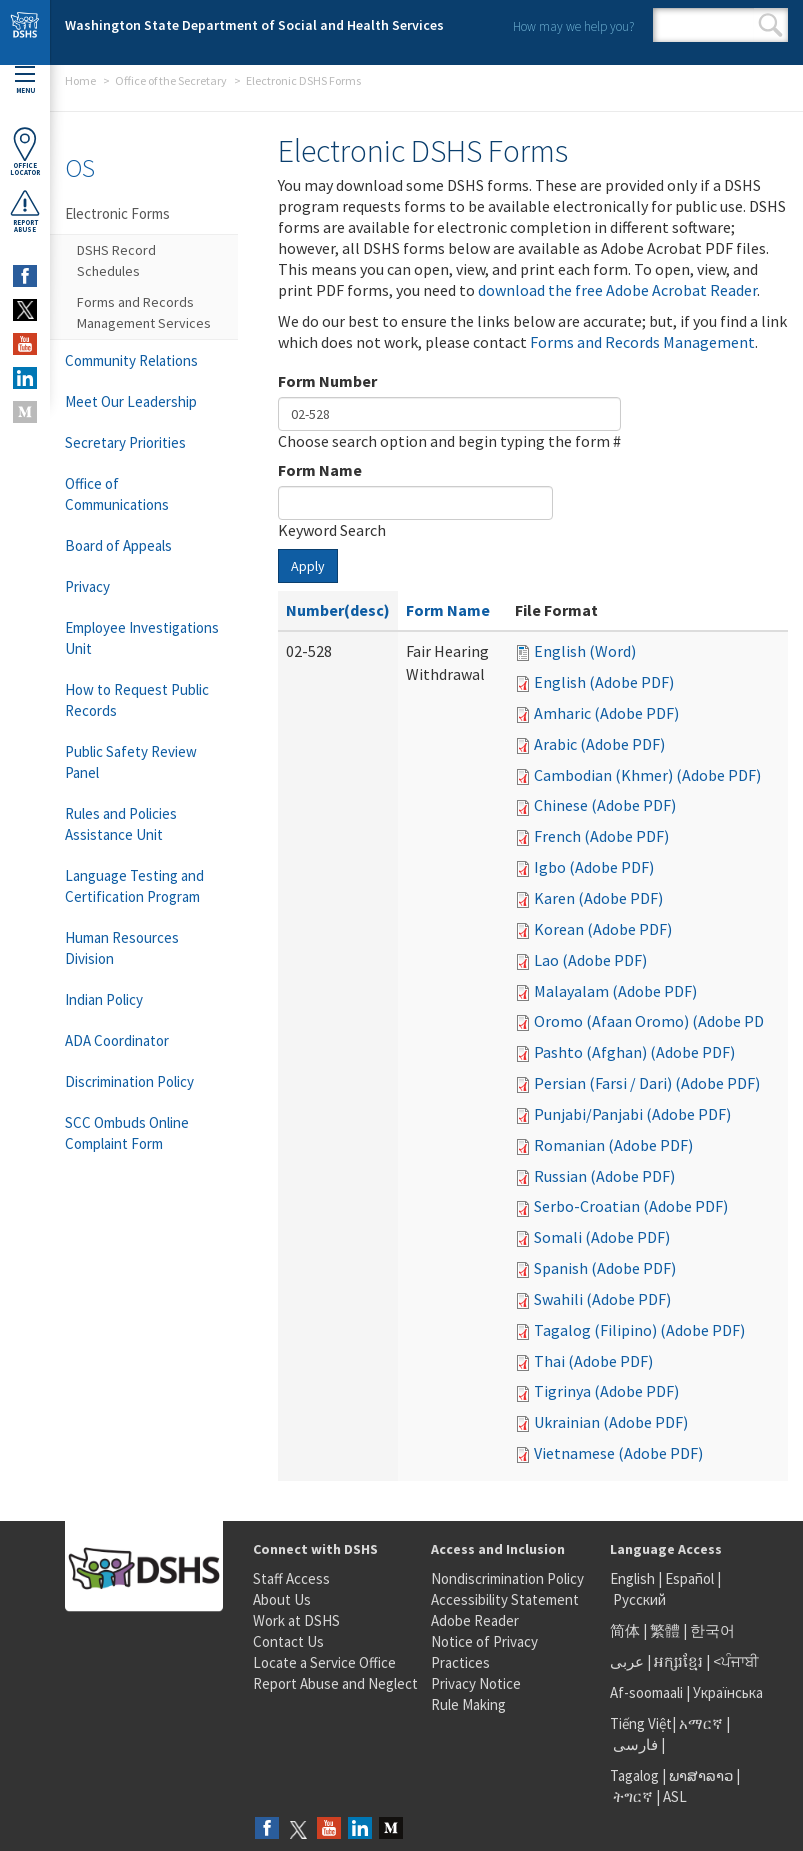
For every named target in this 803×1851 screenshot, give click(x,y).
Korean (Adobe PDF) (603, 929)
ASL (675, 1796)
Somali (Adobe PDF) (602, 1237)
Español (689, 1578)
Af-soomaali (646, 1692)
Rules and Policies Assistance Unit (121, 824)
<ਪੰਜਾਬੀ (736, 1661)
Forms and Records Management (642, 342)
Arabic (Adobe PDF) (599, 744)
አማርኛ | (704, 1723)
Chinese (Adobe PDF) (605, 805)
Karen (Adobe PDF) (598, 898)
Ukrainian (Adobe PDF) (611, 1422)
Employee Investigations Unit (142, 638)
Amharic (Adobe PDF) (606, 713)
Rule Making (468, 1704)
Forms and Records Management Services (144, 312)
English (634, 1578)
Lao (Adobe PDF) (590, 960)
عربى (627, 1661)
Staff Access (291, 1578)
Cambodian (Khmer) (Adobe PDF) (647, 775)
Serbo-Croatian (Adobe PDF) (631, 1206)
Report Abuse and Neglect (335, 1683)
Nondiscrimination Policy (507, 1578)
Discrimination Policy (129, 1081)
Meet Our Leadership (131, 401)
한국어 (712, 1630)
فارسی (634, 1744)
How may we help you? (573, 26)
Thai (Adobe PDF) (593, 1361)
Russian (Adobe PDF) (604, 1176)
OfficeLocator (25, 151)
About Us (282, 1599)
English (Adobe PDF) (604, 682)
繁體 (666, 1630)
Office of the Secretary (171, 80)
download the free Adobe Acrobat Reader (617, 290)
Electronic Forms (117, 213)
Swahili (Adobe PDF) (602, 1299)
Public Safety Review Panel (131, 762)
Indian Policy (104, 999)
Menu (25, 80)
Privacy (87, 586)
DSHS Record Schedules (116, 260)
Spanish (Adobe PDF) (605, 1268)
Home (80, 80)
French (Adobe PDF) (601, 836)
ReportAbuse (25, 211)
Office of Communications (117, 494)
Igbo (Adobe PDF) (594, 867)
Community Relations (131, 360)
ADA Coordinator (117, 1040)
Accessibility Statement (505, 1599)
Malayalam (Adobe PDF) (615, 991)
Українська (728, 1692)
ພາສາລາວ (701, 1775)
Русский (639, 1599)
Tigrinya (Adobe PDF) (606, 1391)
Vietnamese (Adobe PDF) (618, 1453)
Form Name (320, 470)
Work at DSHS (296, 1620)
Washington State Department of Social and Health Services (254, 25)
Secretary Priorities (125, 442)
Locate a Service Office (324, 1662)
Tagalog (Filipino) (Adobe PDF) (639, 1330)
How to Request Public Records (137, 700)
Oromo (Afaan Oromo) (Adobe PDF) (655, 1021)
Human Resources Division (122, 948)
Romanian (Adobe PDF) (613, 1145)
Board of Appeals (118, 545)
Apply (308, 566)
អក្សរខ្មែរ (678, 1661)
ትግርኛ (633, 1796)
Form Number (327, 381)
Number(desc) (338, 610)
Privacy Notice (476, 1683)
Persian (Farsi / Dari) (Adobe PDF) (647, 1083)
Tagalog (634, 1775)
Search (770, 25)
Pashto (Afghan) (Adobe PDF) (634, 1052)
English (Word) (585, 651)
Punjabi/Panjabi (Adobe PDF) (632, 1114)
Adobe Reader (475, 1620)
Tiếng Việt (641, 1723)
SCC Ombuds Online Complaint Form (127, 1133)
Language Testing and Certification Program (134, 886)
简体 (625, 1630)
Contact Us (288, 1641)
